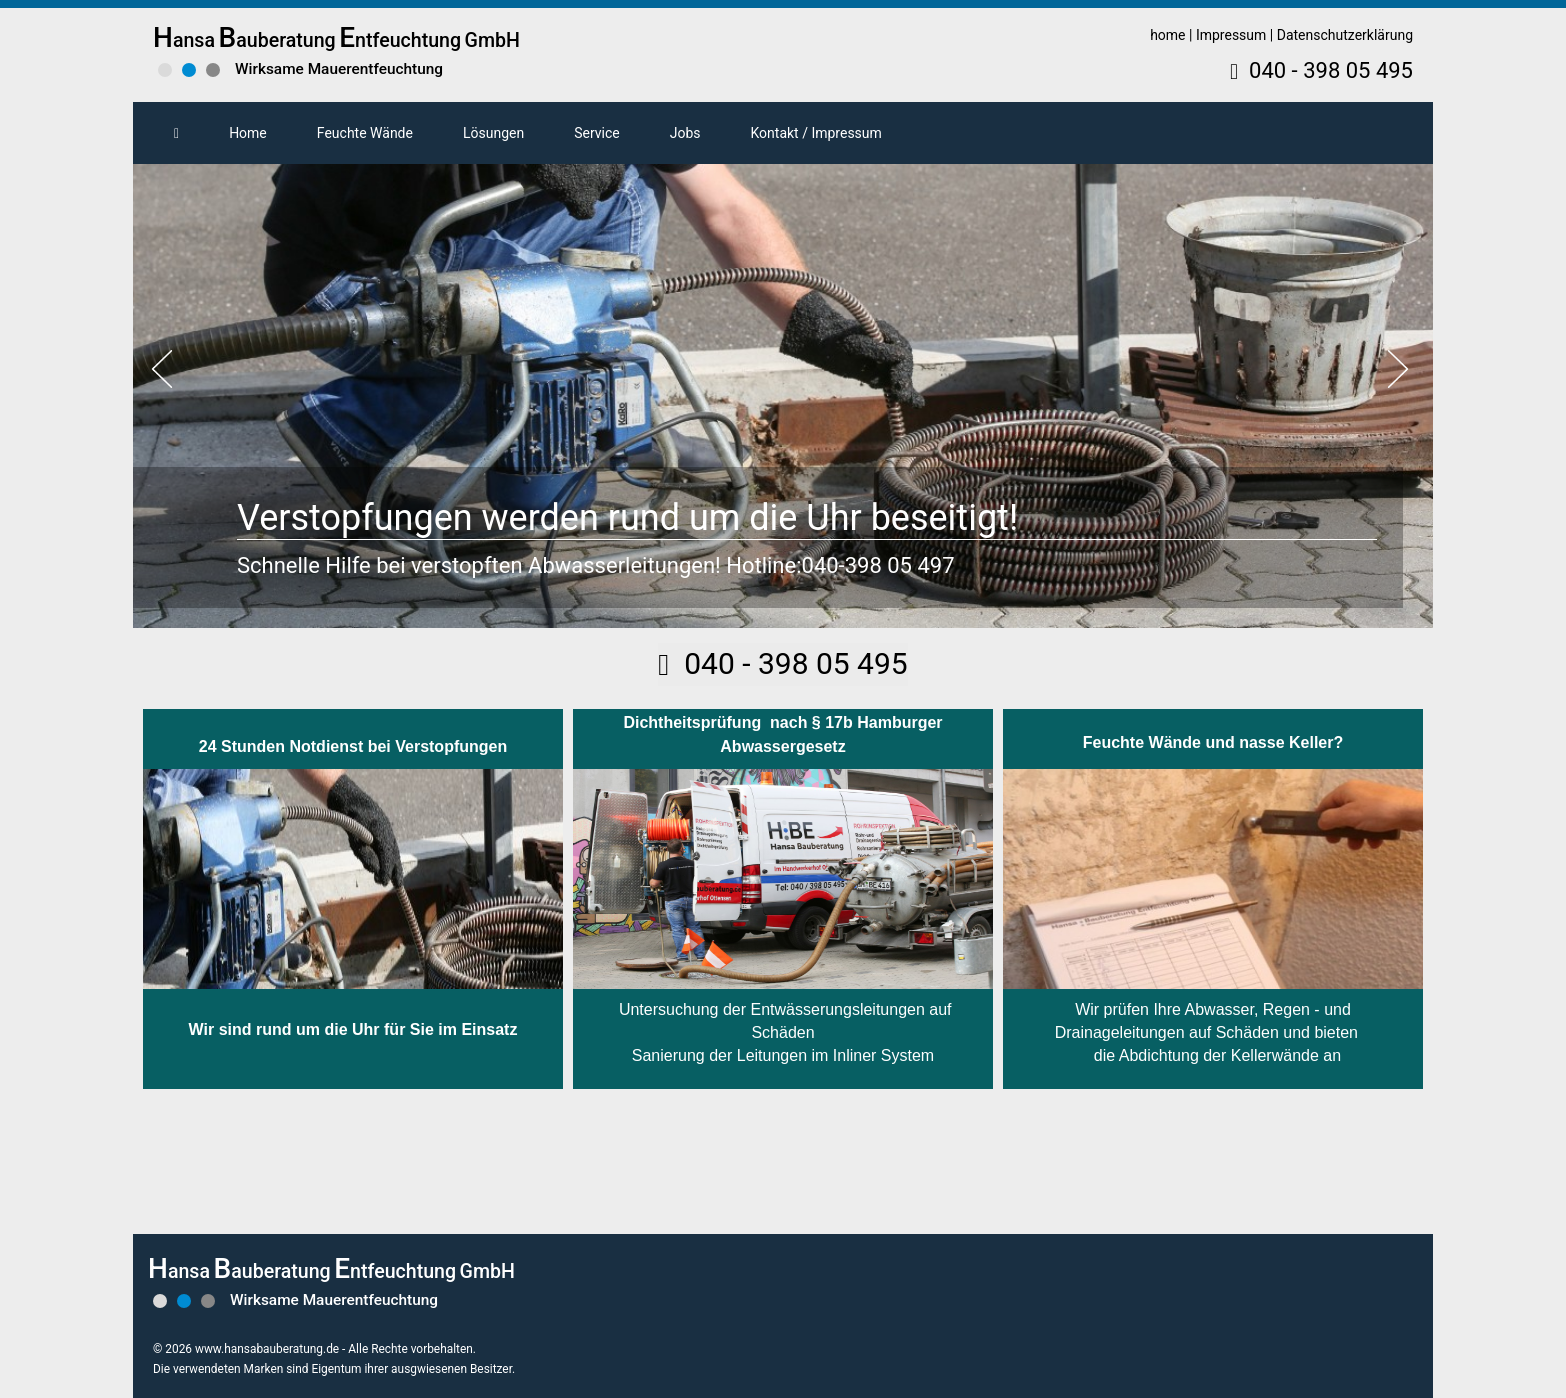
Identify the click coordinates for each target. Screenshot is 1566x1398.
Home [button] (248, 133)
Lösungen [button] (493, 133)
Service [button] (597, 133)
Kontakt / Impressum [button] (816, 133)
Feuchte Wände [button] (365, 133)
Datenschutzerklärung (1345, 35)
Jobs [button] (685, 133)
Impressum (1231, 35)
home (1167, 35)
